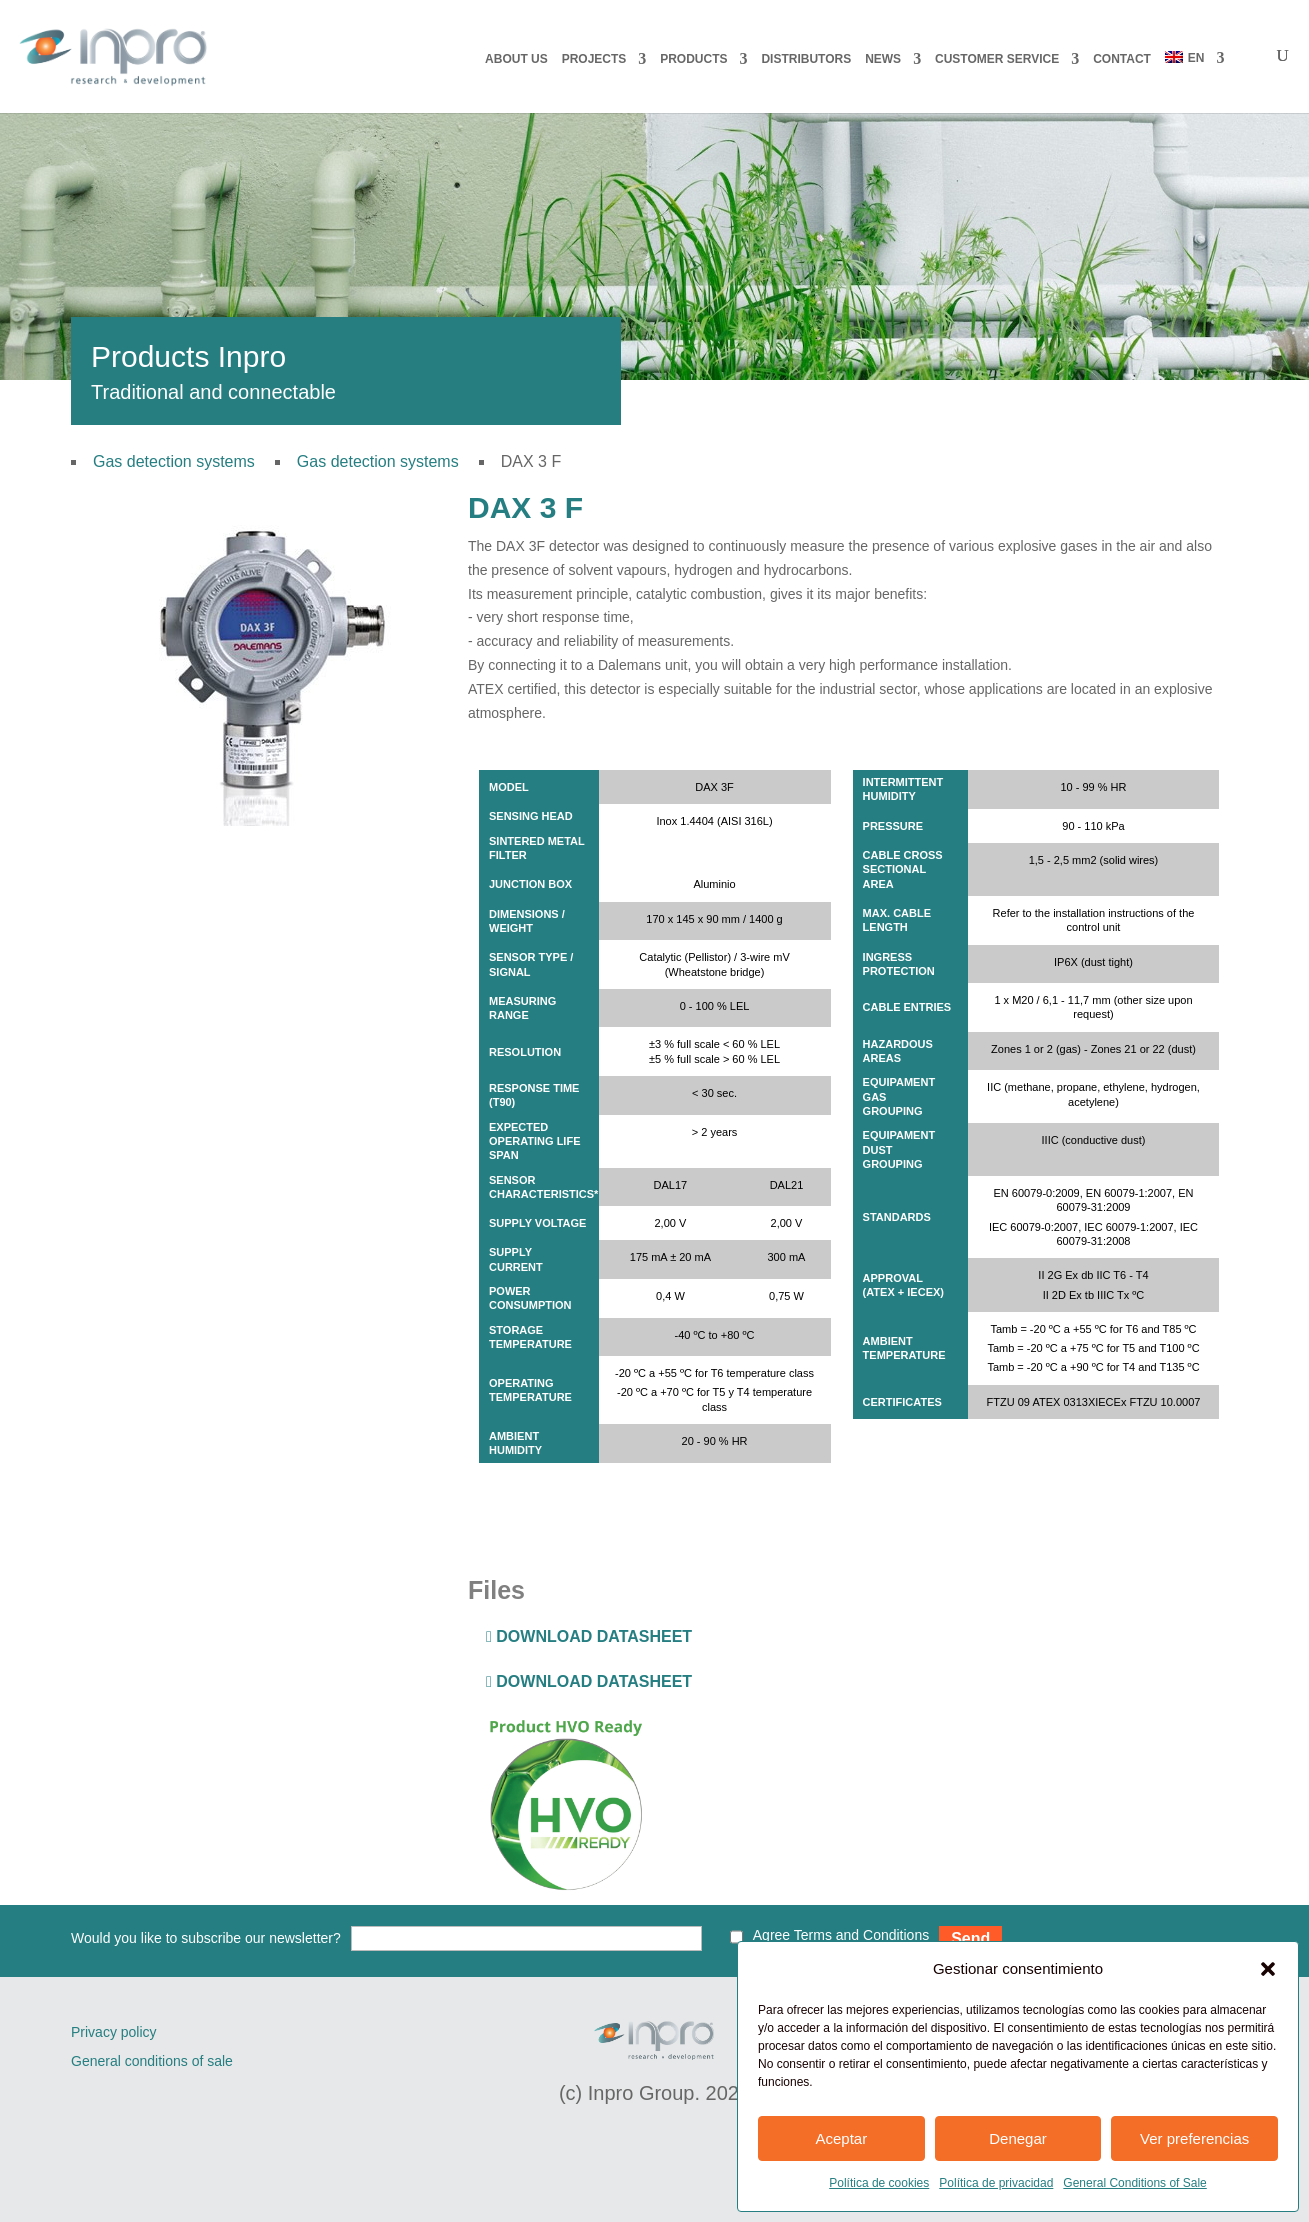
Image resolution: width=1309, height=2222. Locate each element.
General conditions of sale (152, 2061)
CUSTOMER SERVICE (997, 59)
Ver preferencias (1194, 2138)
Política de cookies (879, 2183)
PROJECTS (594, 59)
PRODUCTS (693, 59)
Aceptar (841, 2138)
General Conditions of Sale (1134, 2183)
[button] (1268, 1969)
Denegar (1018, 2138)
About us (516, 59)
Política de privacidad (996, 2183)
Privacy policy (114, 2032)
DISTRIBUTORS (806, 59)
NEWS (883, 59)
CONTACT (1122, 59)
